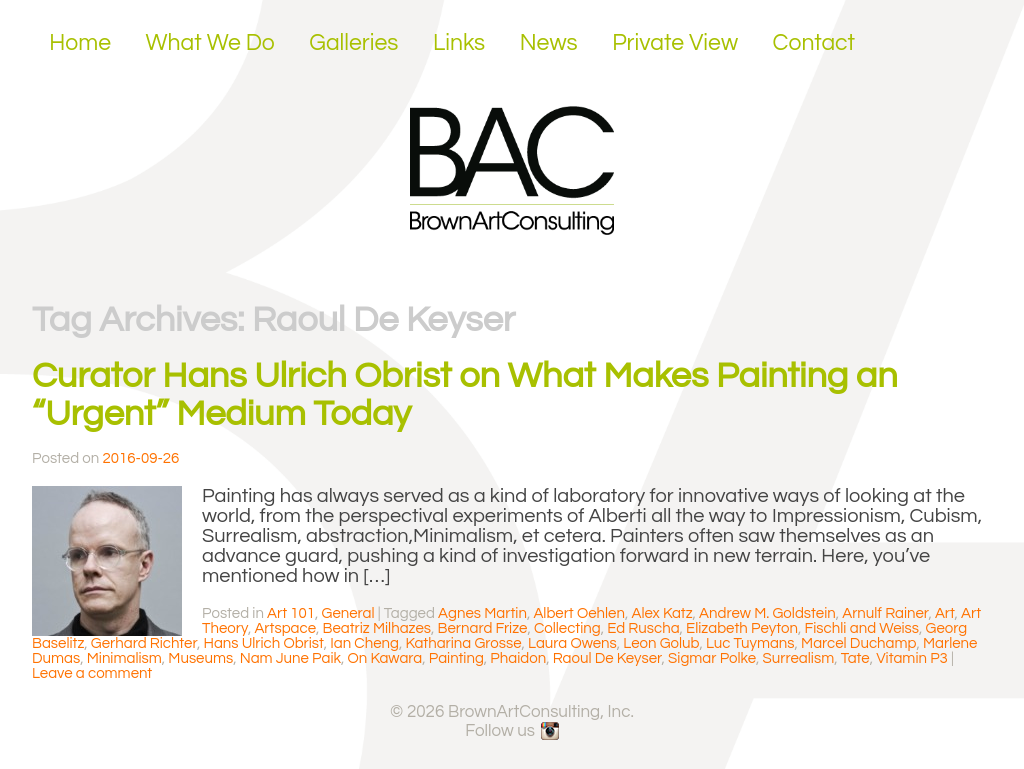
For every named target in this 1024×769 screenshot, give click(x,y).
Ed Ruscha (643, 628)
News (549, 43)
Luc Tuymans (750, 643)
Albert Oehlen (579, 613)
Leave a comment (92, 673)
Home (80, 43)
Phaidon (518, 658)
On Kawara (385, 658)
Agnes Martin (482, 613)
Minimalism (124, 658)
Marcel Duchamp (858, 643)
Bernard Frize (483, 628)
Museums (200, 658)
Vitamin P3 (912, 658)
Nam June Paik (290, 658)
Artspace (285, 628)
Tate (855, 658)
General (348, 613)
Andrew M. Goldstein (767, 613)
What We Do (210, 43)
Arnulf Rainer (885, 613)
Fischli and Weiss (861, 628)
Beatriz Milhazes (377, 628)
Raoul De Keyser (607, 658)
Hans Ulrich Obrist (263, 643)
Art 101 (291, 613)
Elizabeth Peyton (742, 628)
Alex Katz (661, 613)
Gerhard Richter (144, 643)
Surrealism (799, 658)
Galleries (353, 43)
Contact (814, 43)
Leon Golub (661, 643)
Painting (456, 658)
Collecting (567, 628)
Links (459, 43)
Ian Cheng (364, 643)
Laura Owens (572, 643)
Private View (675, 43)
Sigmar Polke (712, 658)
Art (945, 613)
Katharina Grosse (463, 643)
